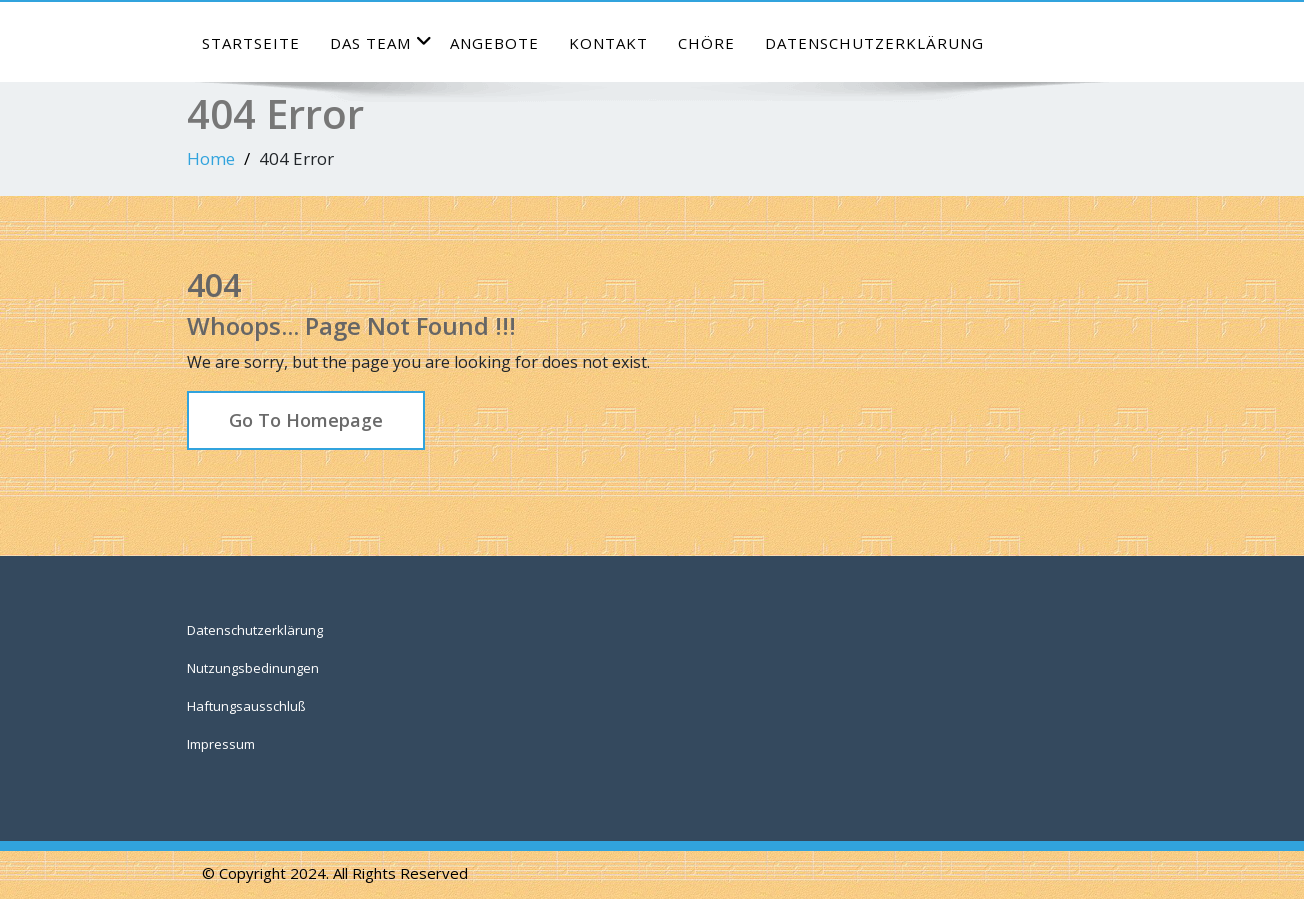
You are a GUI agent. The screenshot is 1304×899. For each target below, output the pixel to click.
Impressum (221, 744)
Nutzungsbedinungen (253, 668)
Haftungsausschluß (246, 706)
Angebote (494, 43)
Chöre (706, 43)
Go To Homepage (306, 420)
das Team (381, 42)
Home (211, 158)
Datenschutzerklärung (874, 43)
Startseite (251, 43)
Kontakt (608, 43)
